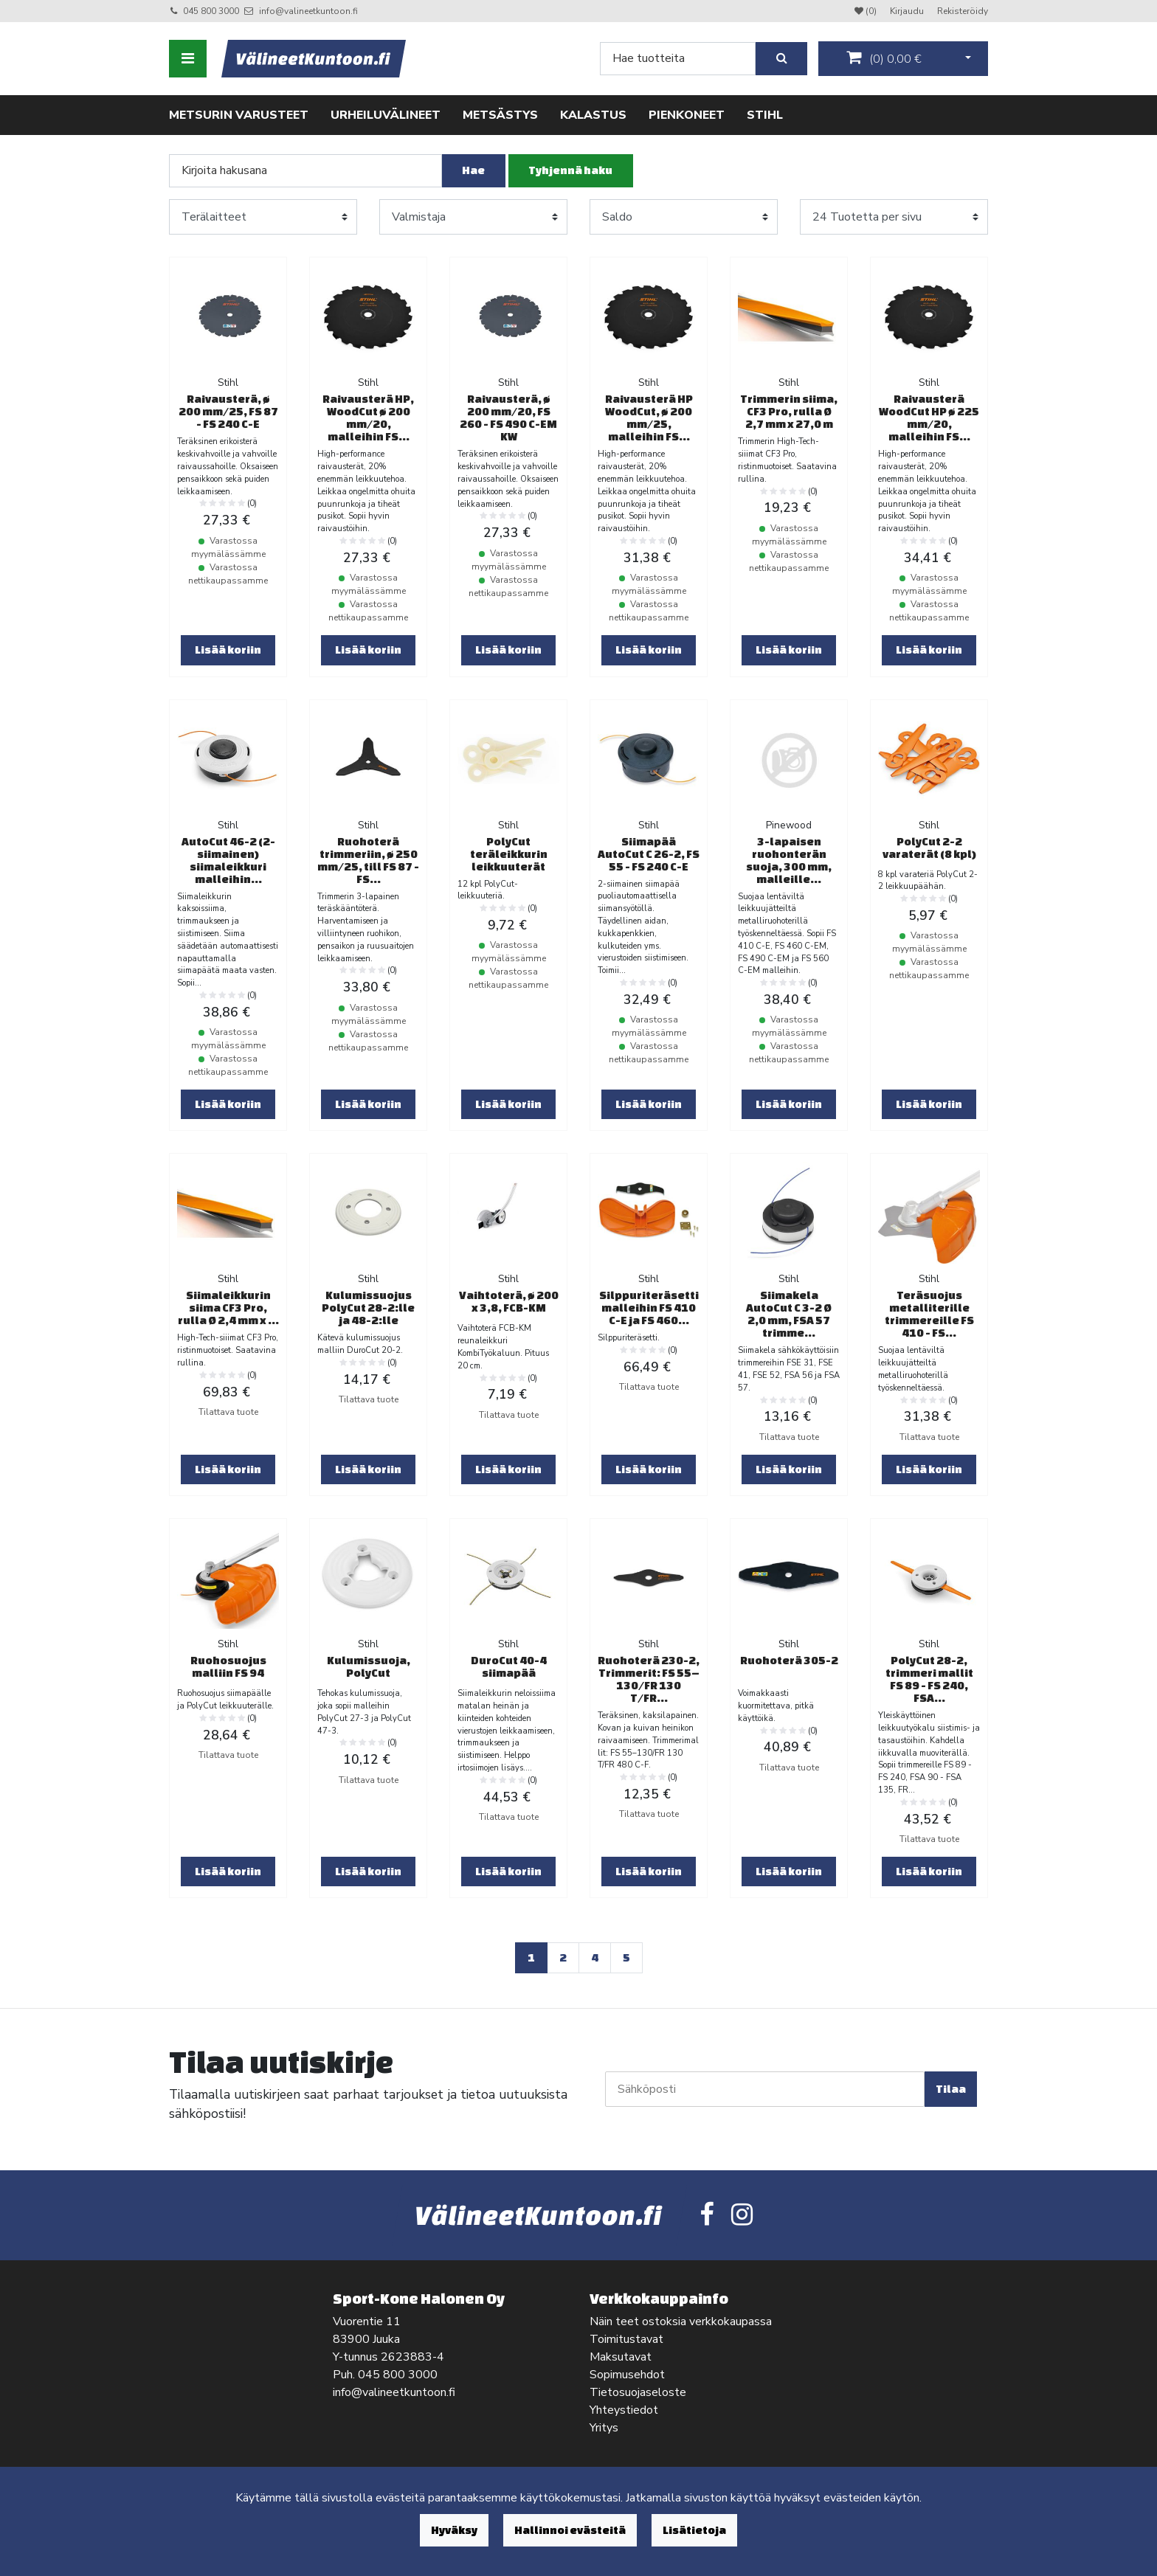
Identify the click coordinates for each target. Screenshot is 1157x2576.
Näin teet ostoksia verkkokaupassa (681, 2321)
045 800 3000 (211, 11)
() (884, 58)
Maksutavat (621, 2357)
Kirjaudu (908, 11)
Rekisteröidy (962, 11)
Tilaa (951, 2088)
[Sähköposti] (765, 2089)
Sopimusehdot (627, 2374)
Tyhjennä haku (570, 170)
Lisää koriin (228, 649)
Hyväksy (454, 2530)
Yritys (604, 2428)
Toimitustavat (626, 2339)
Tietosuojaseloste (638, 2392)
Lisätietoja (694, 2530)
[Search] (678, 58)
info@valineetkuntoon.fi (308, 11)
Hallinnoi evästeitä (570, 2530)
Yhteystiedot (624, 2410)
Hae (473, 170)
